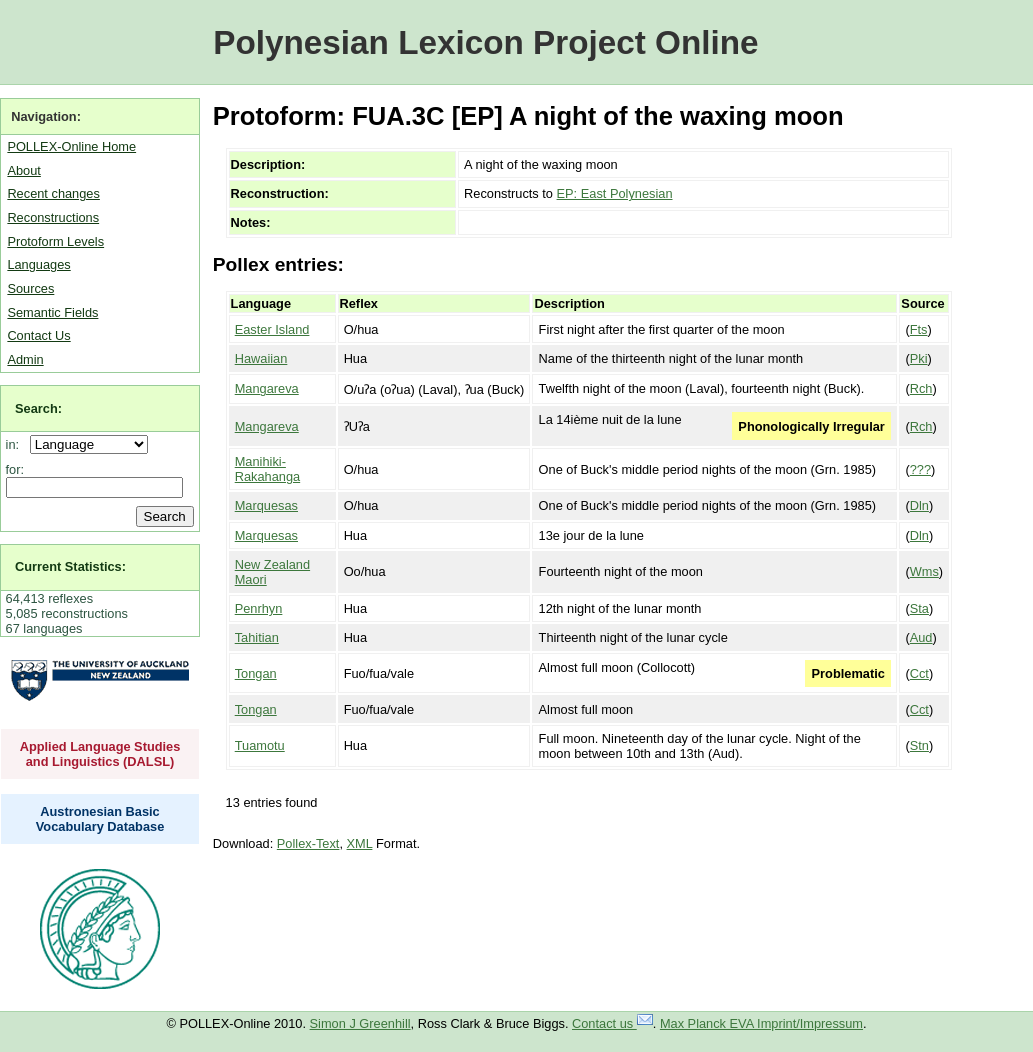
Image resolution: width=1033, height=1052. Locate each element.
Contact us (612, 1023)
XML (360, 843)
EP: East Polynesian (615, 193)
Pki (919, 358)
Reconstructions (53, 217)
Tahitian (257, 637)
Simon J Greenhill (360, 1023)
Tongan (256, 673)
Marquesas (266, 505)
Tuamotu (260, 745)
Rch (921, 388)
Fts (919, 329)
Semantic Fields (52, 312)
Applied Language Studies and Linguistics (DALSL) (100, 754)
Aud (921, 637)
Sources (30, 288)
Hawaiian (261, 358)
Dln (919, 505)
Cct (919, 673)
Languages (38, 264)
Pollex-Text (308, 843)
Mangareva (267, 388)
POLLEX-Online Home (71, 146)
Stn (919, 745)
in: (16, 444)
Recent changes (53, 193)
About (23, 170)
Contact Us (38, 335)
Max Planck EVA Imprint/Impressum (761, 1023)
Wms (924, 571)
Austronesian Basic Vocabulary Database (100, 819)
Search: (38, 408)
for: (15, 469)
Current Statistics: (70, 566)
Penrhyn (259, 608)
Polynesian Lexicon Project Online (485, 42)
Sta (919, 608)
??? (920, 469)
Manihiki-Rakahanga (267, 469)
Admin (25, 359)
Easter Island (272, 329)
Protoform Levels (55, 241)
